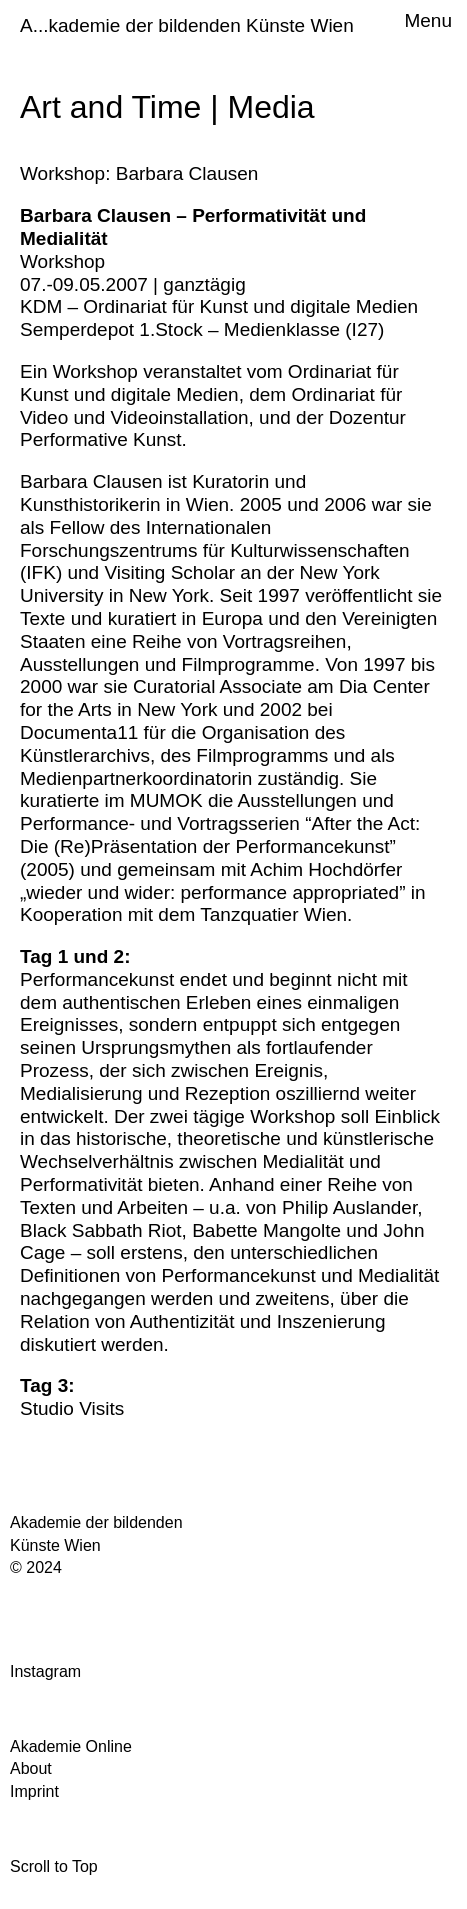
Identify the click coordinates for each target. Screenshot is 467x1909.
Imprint (34, 1791)
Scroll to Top (54, 1866)
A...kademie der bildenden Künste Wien (187, 25)
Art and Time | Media (167, 107)
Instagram (45, 1671)
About (31, 1768)
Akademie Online (71, 1746)
